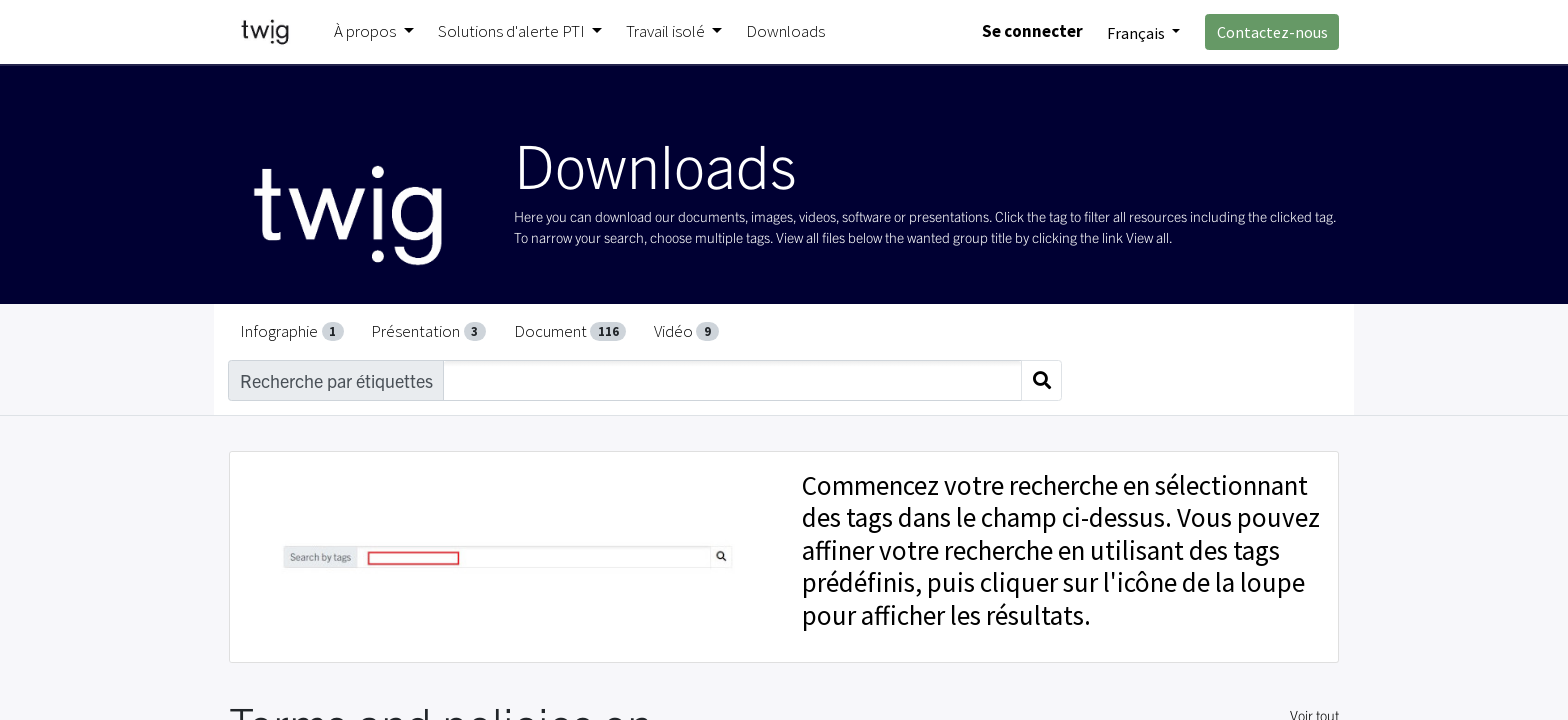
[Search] (1041, 380)
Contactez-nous (1272, 32)
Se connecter (1032, 31)
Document (570, 331)
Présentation (428, 331)
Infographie (292, 331)
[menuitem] (785, 32)
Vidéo (686, 331)
